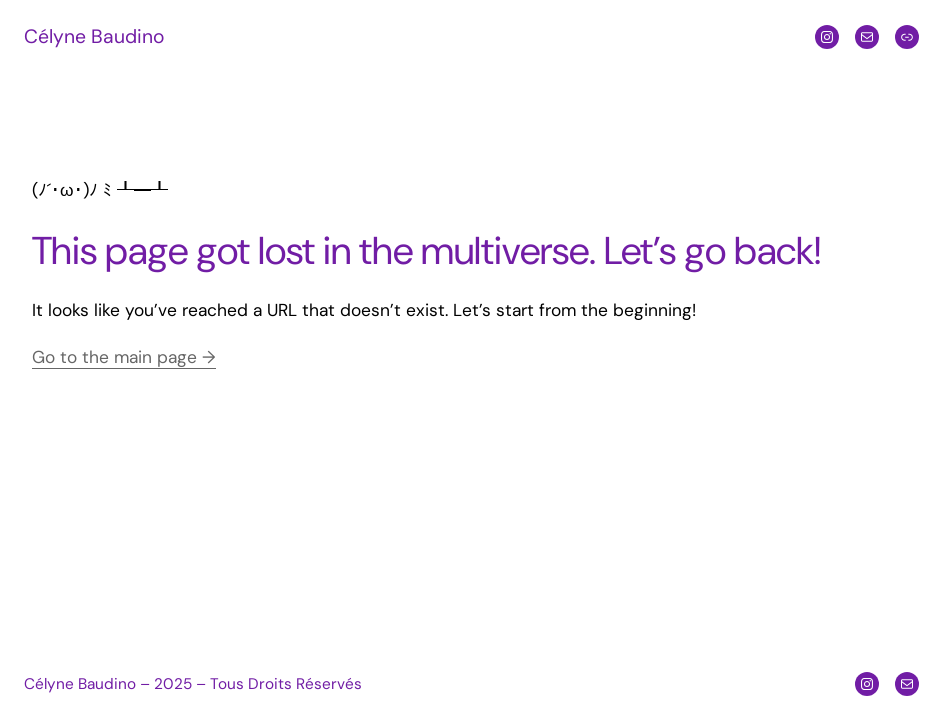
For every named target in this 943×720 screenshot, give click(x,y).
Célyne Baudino (94, 36)
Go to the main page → (124, 357)
